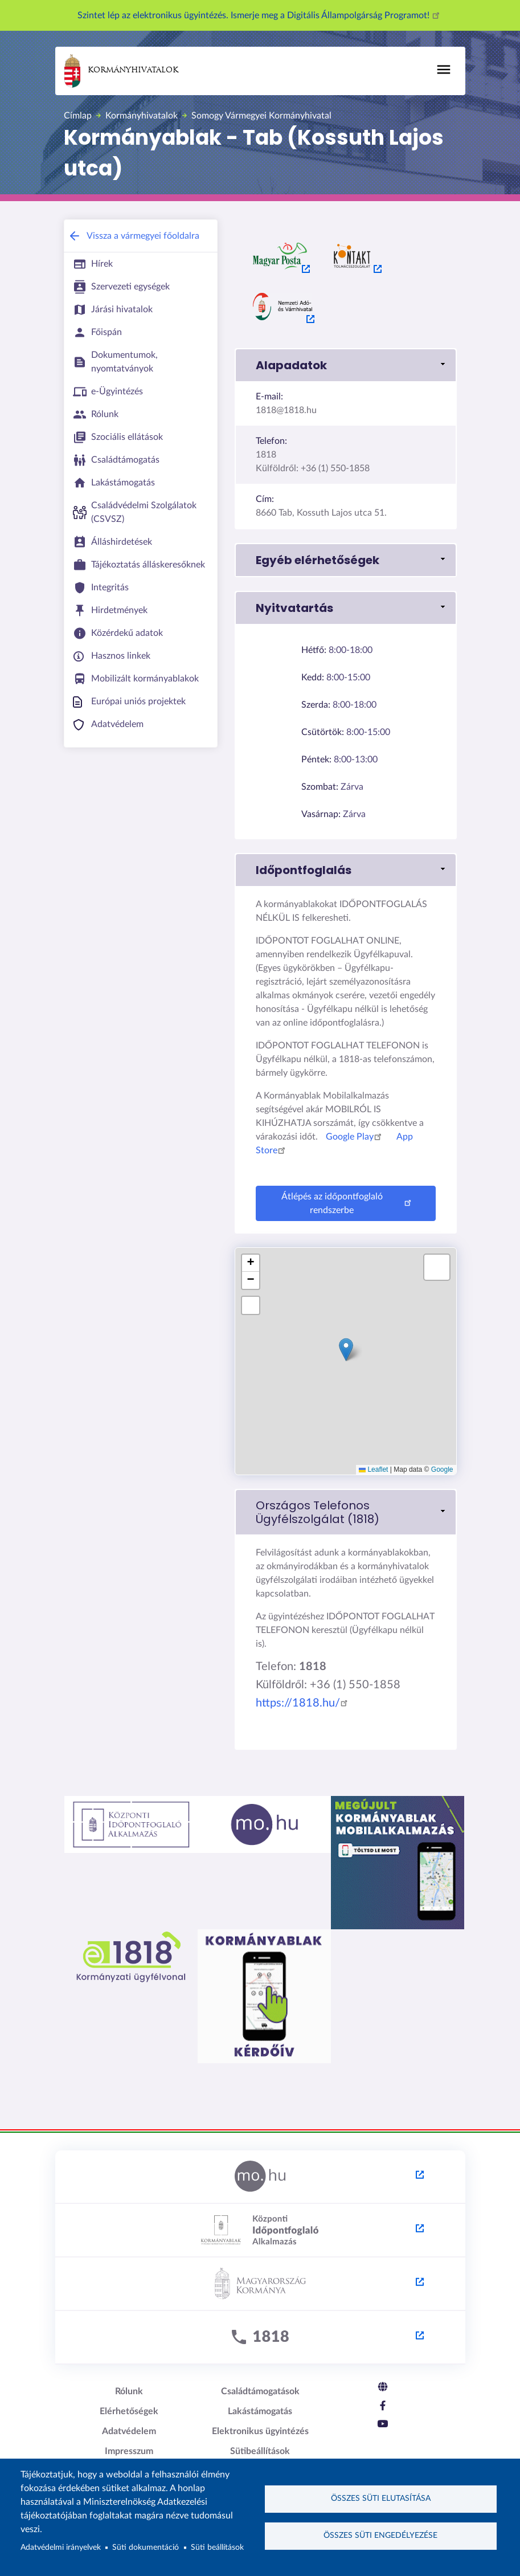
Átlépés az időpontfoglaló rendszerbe (348, 1203)
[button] (346, 365)
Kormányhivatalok (121, 71)
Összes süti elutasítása (381, 2498)
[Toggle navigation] (444, 69)
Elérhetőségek (129, 2411)
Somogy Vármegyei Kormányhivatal (261, 115)
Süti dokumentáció (145, 2547)
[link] (346, 1512)
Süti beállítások (217, 2547)
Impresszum (129, 2451)
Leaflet (373, 1469)
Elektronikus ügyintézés (260, 2431)
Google (442, 1469)
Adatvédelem (129, 2431)
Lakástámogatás (260, 2411)
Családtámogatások (260, 2391)
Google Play (355, 1136)
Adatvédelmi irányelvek (61, 2547)
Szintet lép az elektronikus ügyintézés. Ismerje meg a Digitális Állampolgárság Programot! (260, 15)
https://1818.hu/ (303, 1703)
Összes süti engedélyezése (380, 2536)
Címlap (78, 115)
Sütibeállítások (260, 2451)
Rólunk (129, 2391)
